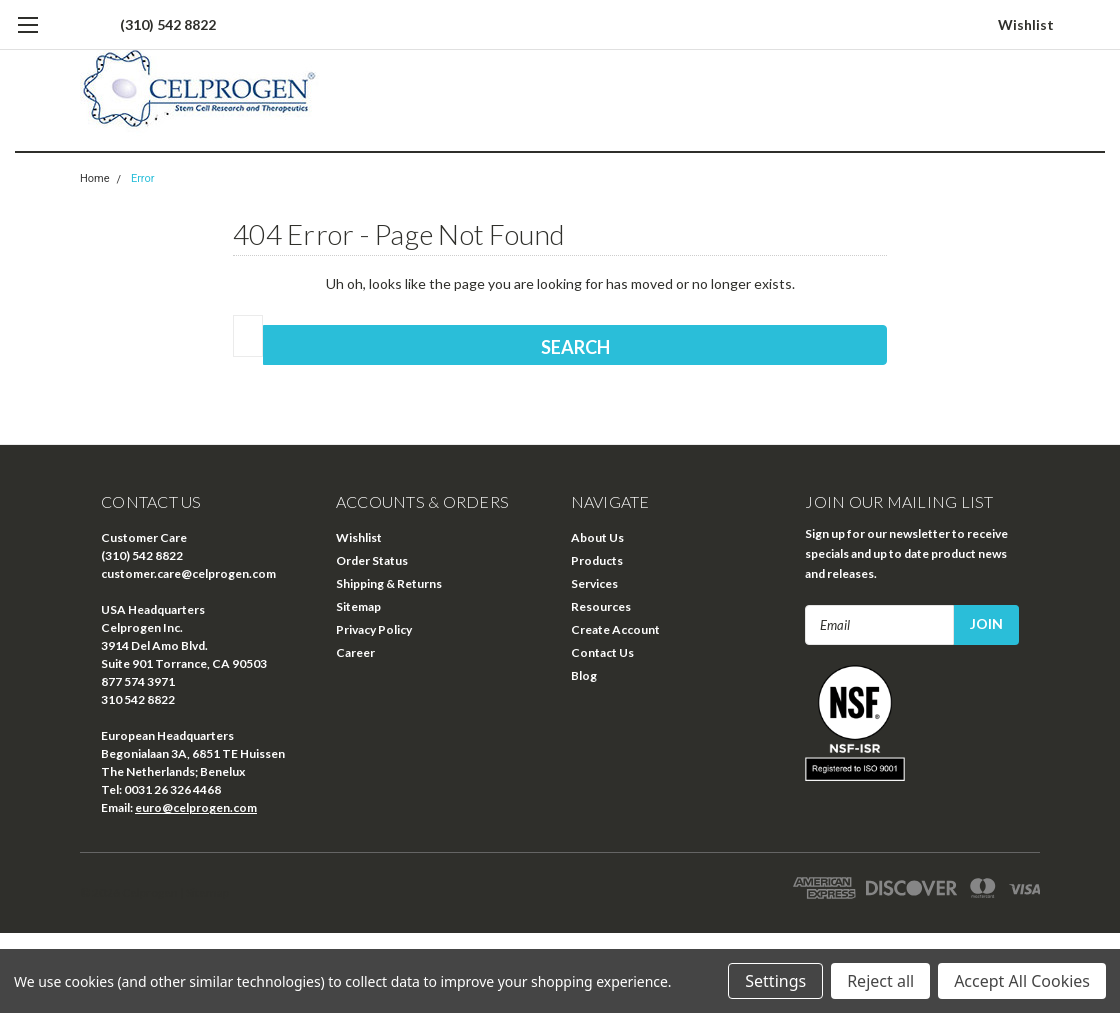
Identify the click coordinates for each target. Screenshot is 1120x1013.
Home (95, 178)
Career (355, 652)
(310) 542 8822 (168, 24)
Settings (775, 981)
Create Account (615, 629)
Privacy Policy (374, 629)
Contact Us (602, 652)
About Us (597, 537)
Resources (601, 606)
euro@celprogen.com (196, 807)
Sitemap (358, 606)
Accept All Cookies (1022, 981)
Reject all (880, 981)
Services (594, 583)
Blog (584, 675)
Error (143, 178)
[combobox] (248, 336)
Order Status (372, 560)
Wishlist (1026, 24)
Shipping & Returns (389, 583)
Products (597, 560)
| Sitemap (204, 892)
